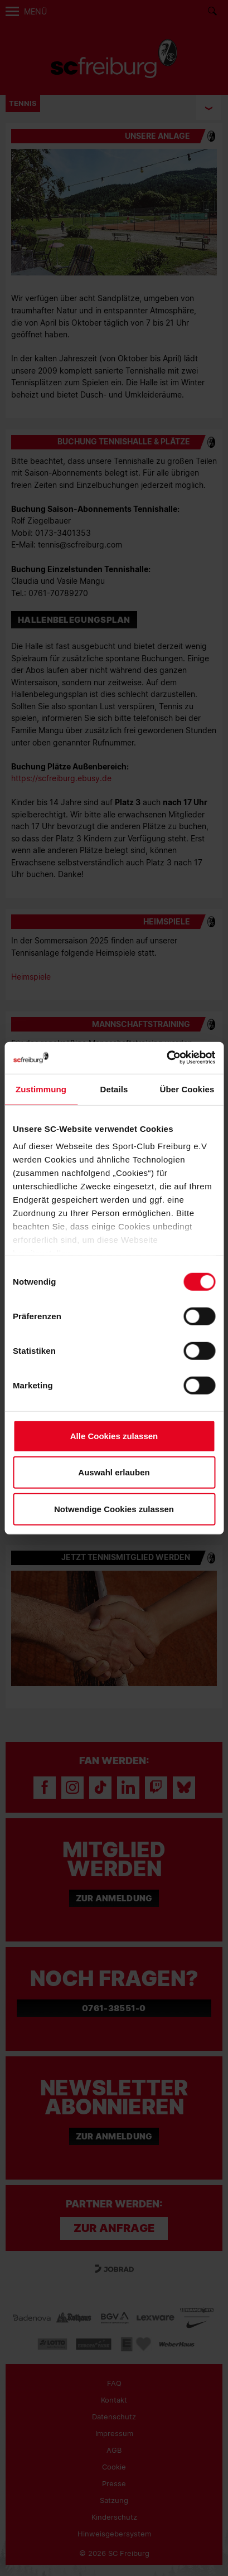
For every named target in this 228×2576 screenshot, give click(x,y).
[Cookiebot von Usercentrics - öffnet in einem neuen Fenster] (166, 1058)
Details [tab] (114, 1088)
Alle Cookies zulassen (114, 1435)
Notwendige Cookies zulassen (114, 1508)
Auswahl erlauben (113, 1472)
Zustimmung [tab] (41, 1088)
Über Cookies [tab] (187, 1088)
